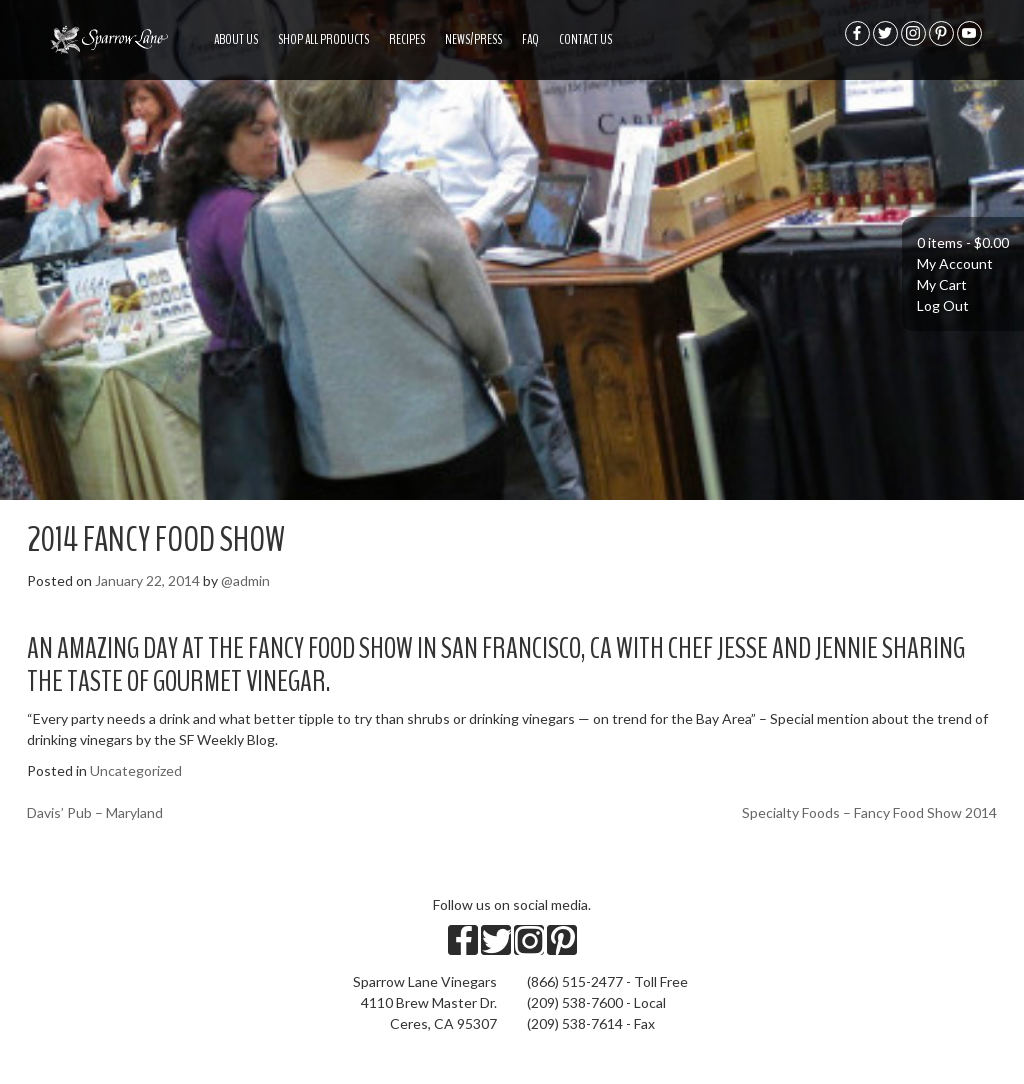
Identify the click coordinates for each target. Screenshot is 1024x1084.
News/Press (473, 39)
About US (236, 39)
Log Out (943, 305)
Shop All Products (323, 39)
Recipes (407, 39)
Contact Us (585, 39)
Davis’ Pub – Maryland (95, 812)
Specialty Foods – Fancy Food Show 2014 (869, 812)
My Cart (942, 284)
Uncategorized (136, 770)
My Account (955, 263)
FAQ (530, 39)
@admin (245, 580)
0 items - (963, 242)
